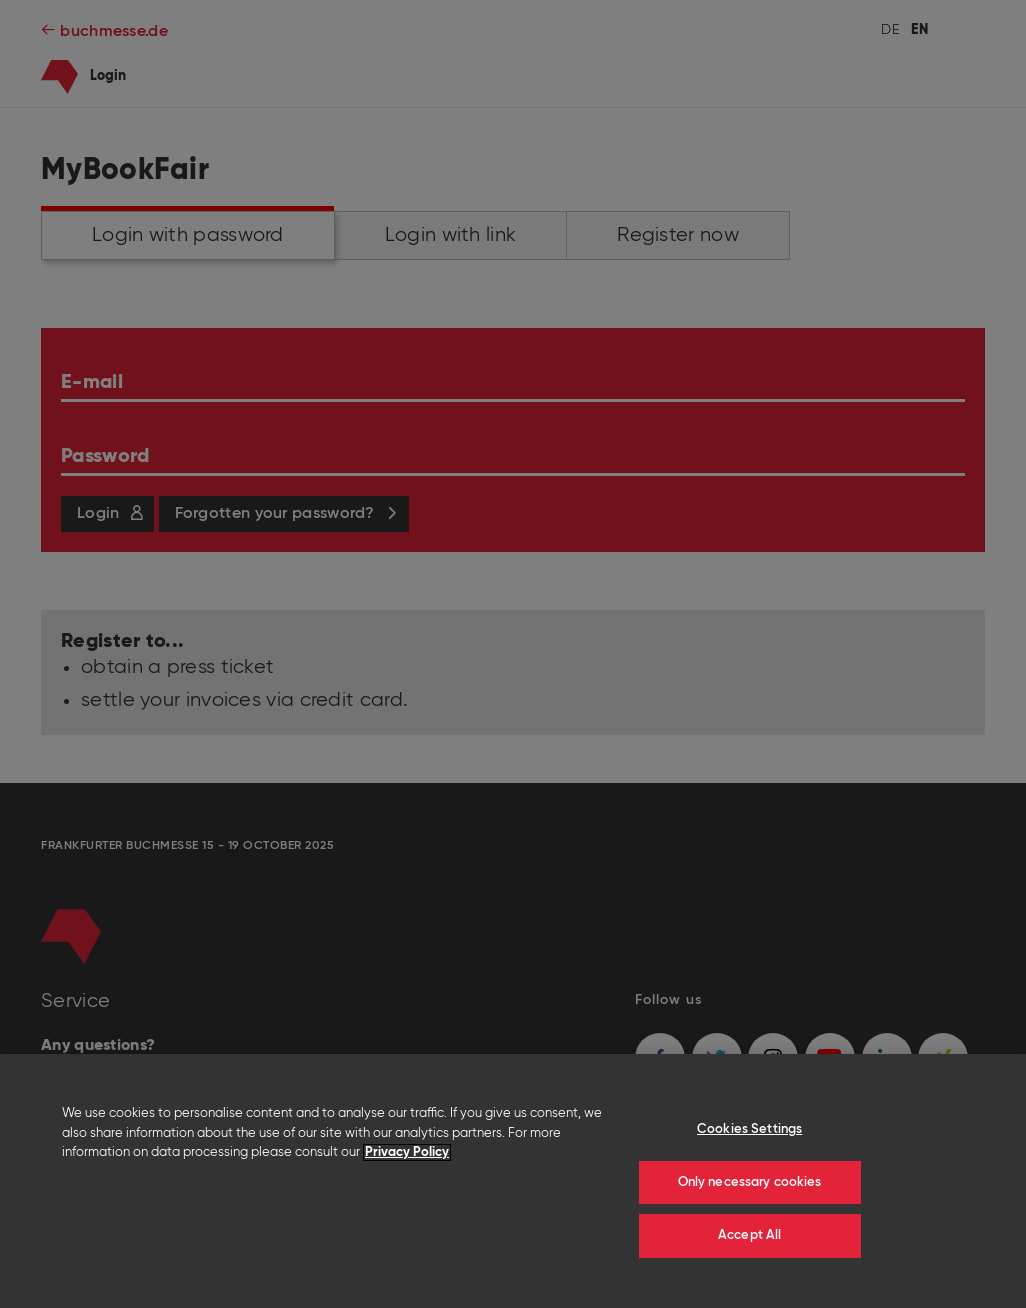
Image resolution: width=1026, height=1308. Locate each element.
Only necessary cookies (750, 1182)
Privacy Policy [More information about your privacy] (407, 1152)
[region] (513, 1181)
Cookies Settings (749, 1129)
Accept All (749, 1235)
